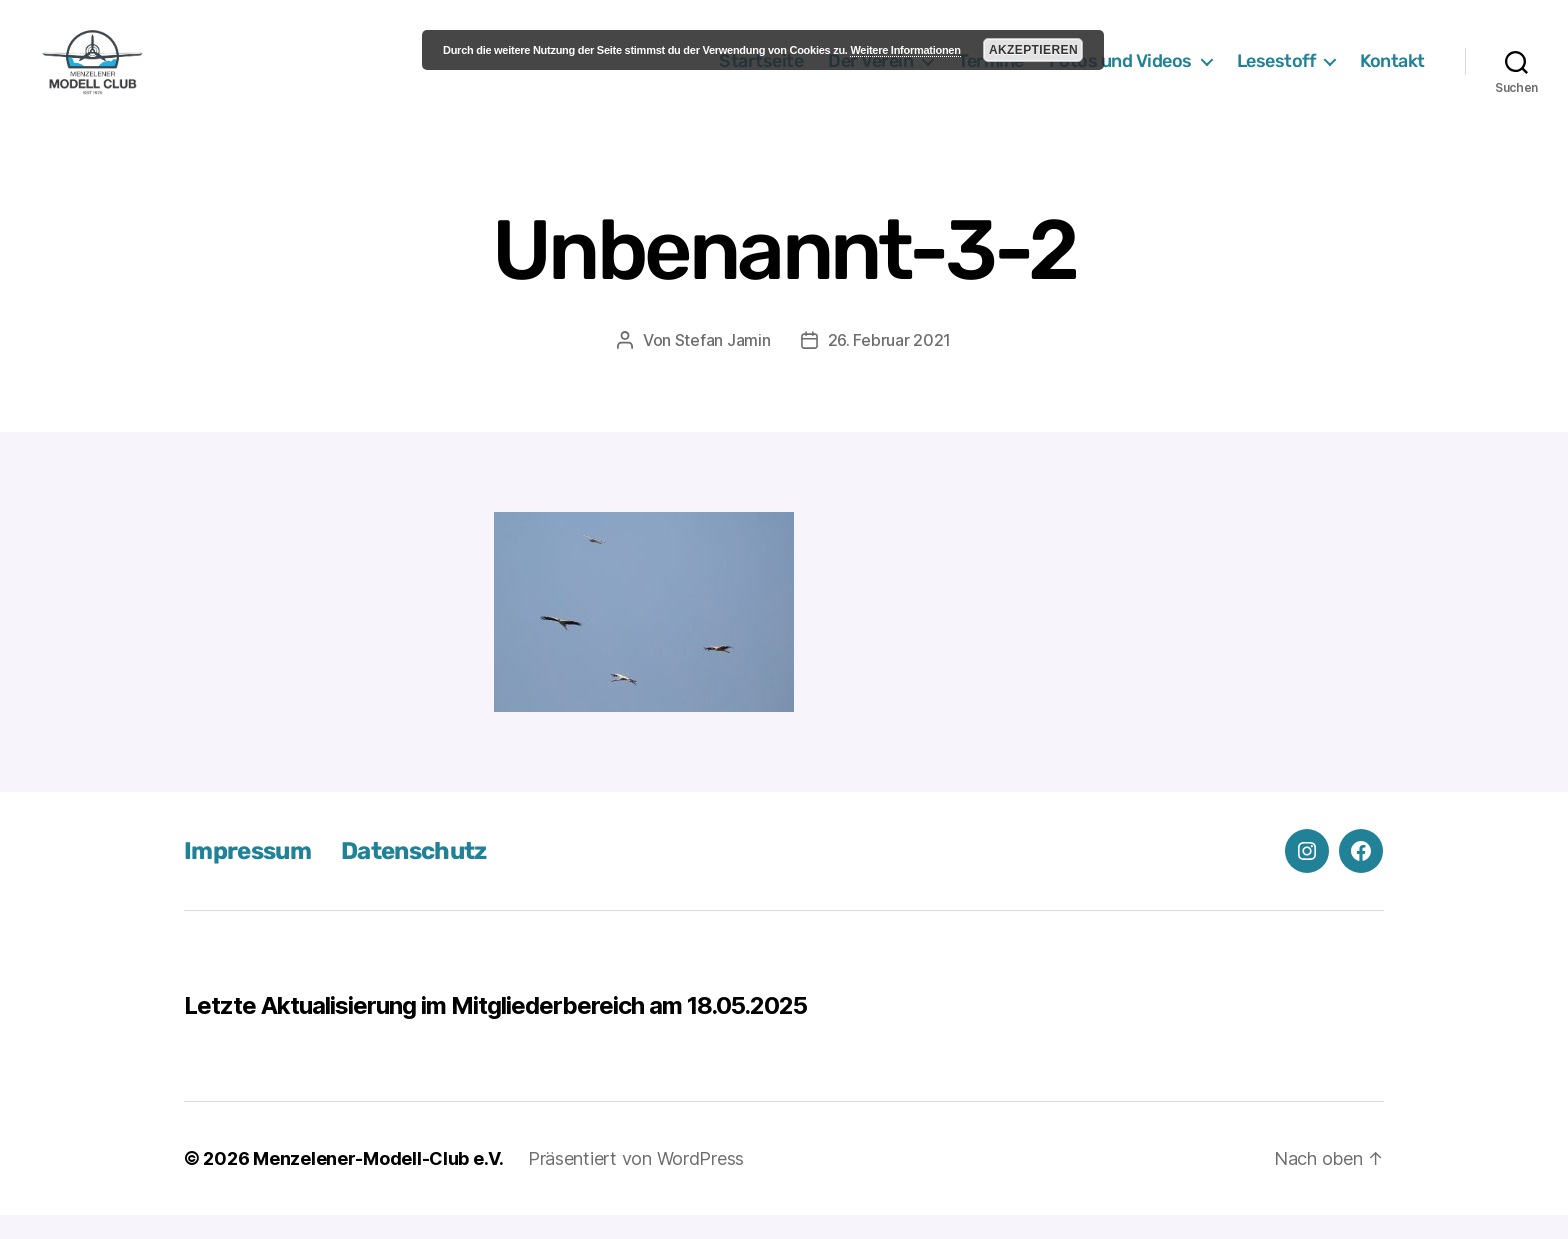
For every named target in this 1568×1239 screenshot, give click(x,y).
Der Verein (870, 72)
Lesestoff (1276, 72)
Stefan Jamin (723, 364)
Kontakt (1392, 72)
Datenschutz (414, 875)
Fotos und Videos (1120, 72)
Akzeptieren (1033, 50)
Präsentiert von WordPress (636, 1182)
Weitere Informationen (905, 50)
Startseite (761, 72)
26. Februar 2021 (890, 364)
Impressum (247, 875)
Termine (991, 72)
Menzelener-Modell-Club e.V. (378, 1182)
